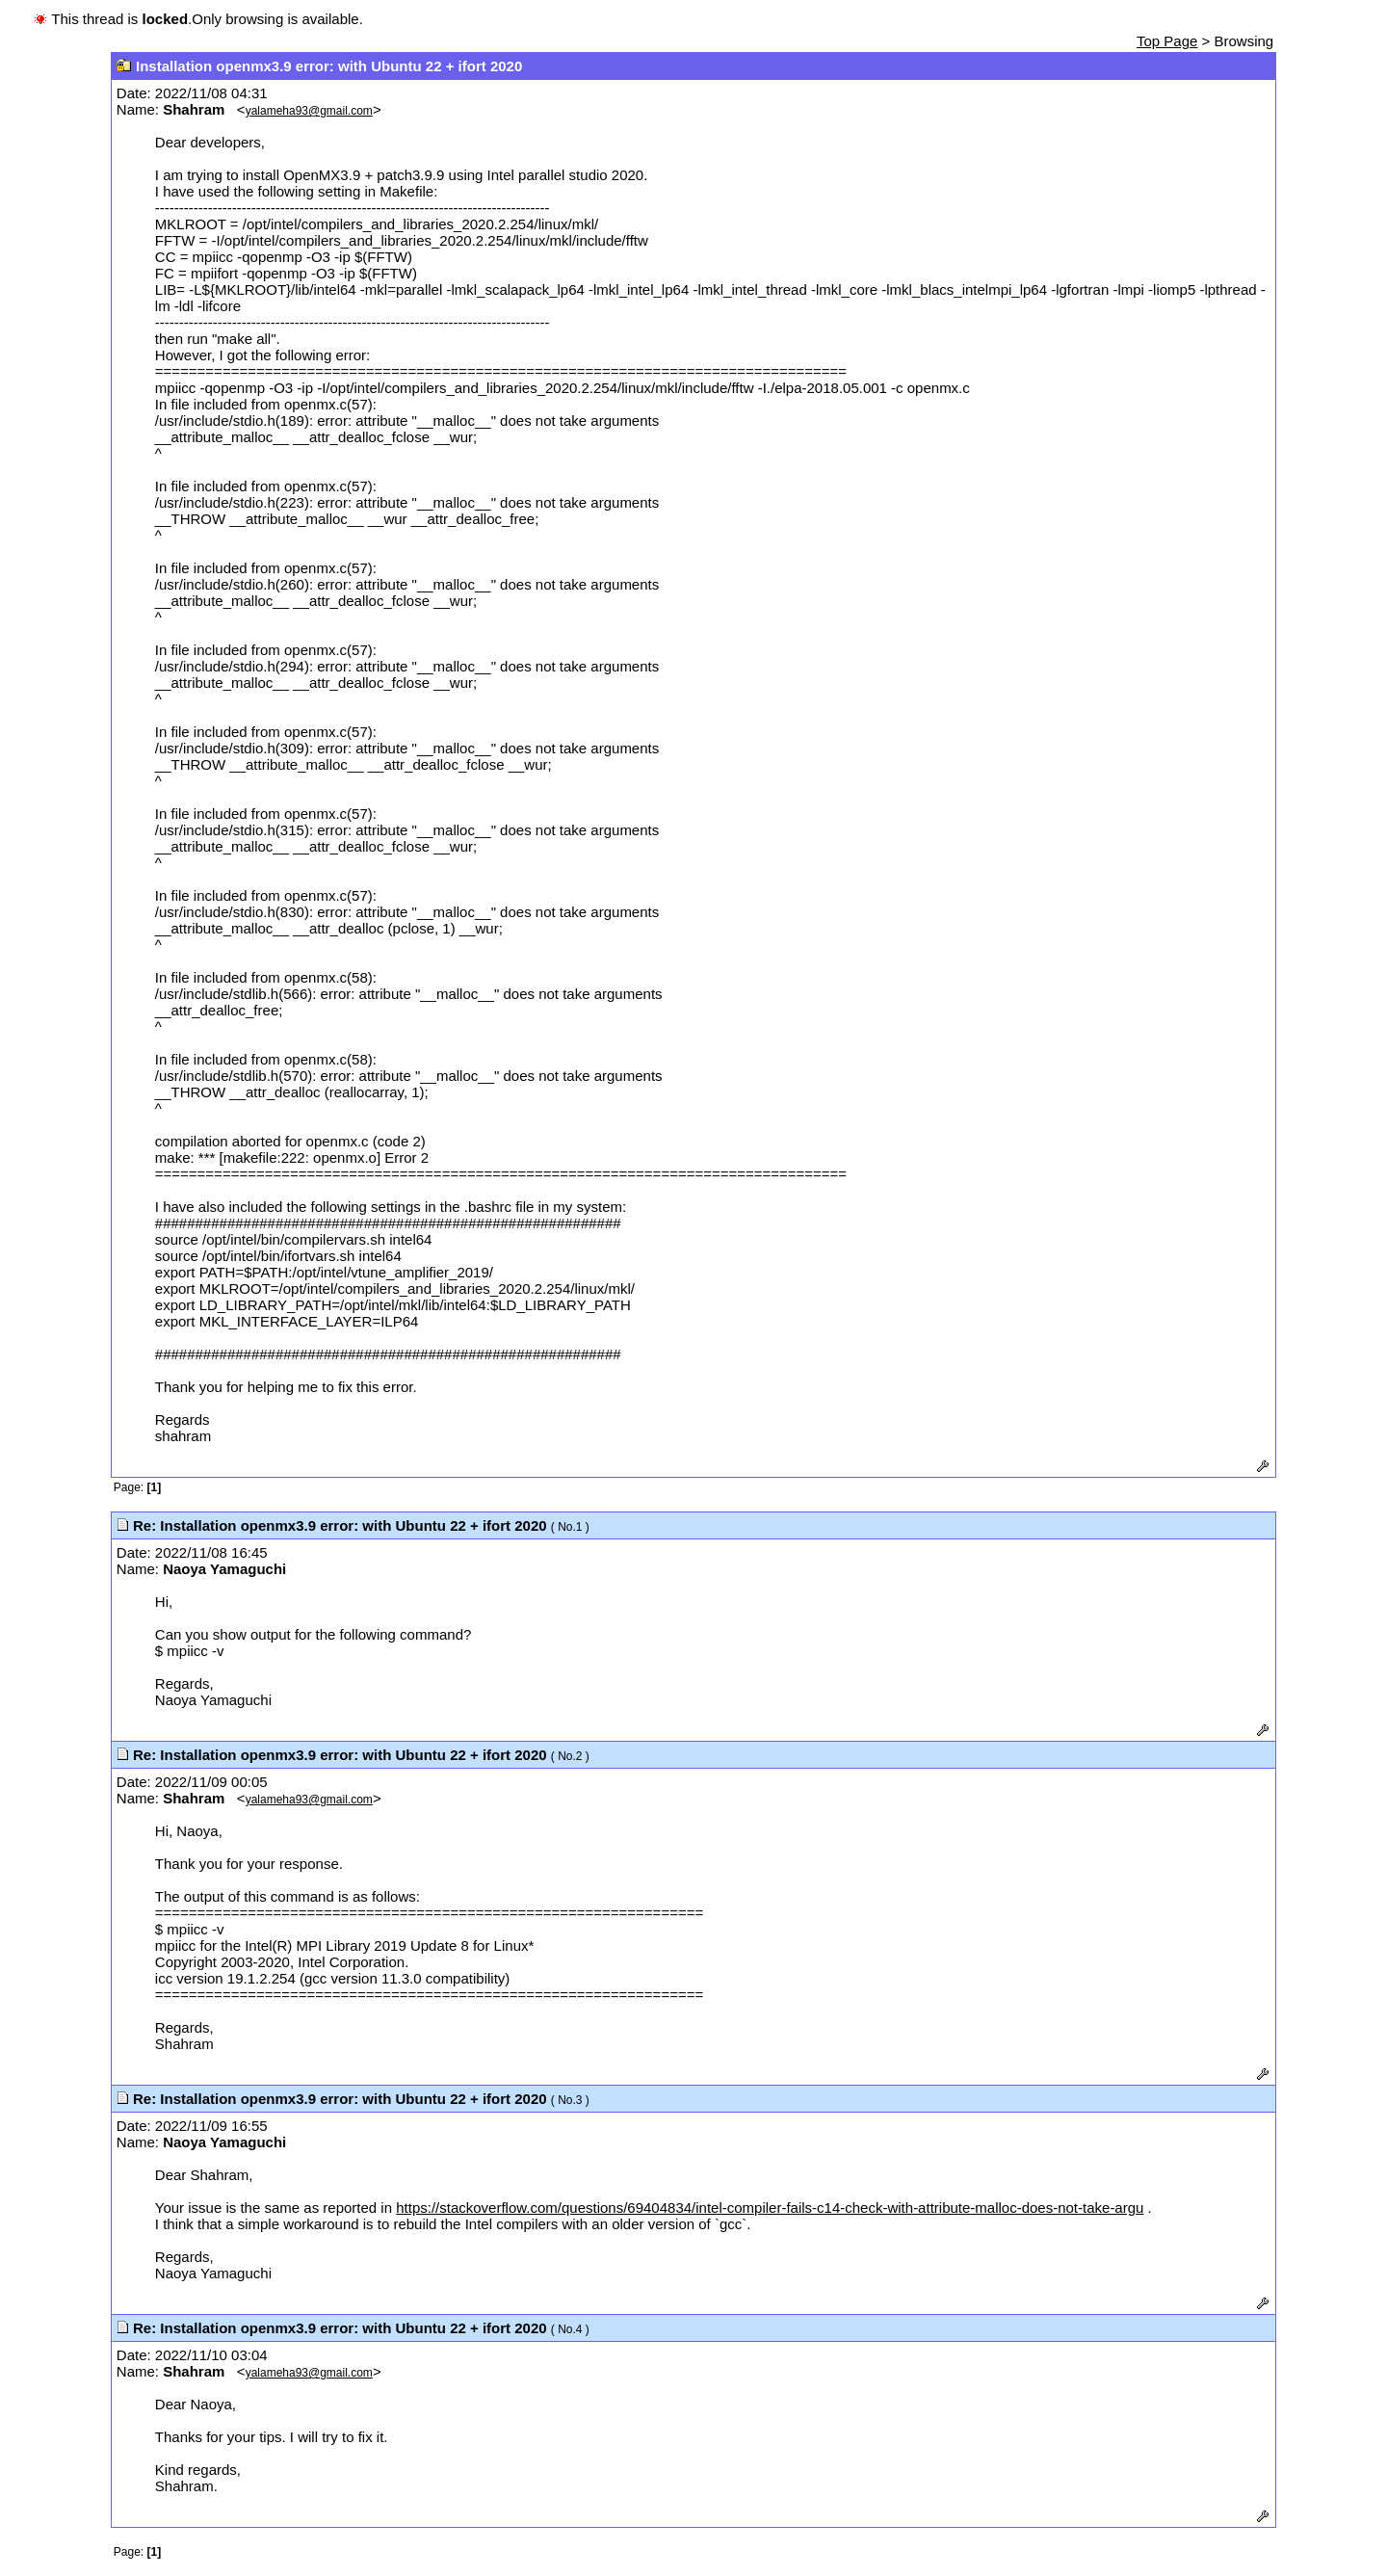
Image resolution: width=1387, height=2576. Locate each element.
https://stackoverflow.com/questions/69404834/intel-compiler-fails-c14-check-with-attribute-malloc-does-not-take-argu (769, 2207)
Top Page (1167, 41)
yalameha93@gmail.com (309, 111)
